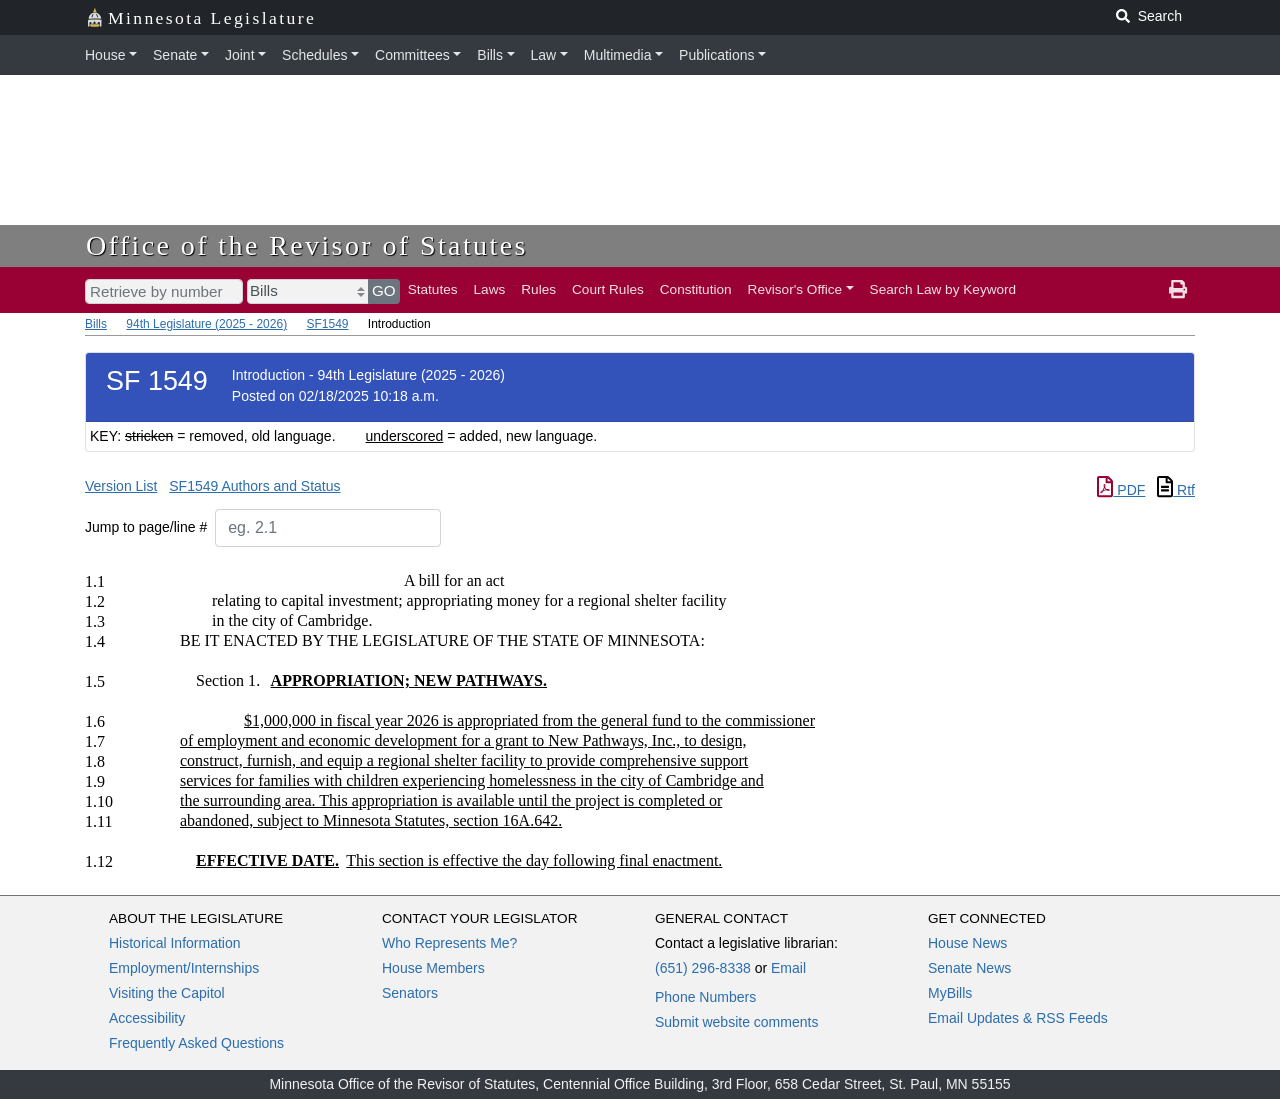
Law (544, 55)
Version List (121, 486)
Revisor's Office (795, 289)
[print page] (1178, 290)
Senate (175, 55)
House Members (433, 968)
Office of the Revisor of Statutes (307, 245)
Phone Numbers (705, 997)
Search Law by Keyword (943, 289)
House (105, 55)
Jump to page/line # (146, 527)
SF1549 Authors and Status (254, 486)
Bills (490, 55)
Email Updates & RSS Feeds (1018, 1018)
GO (384, 290)
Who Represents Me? (449, 943)
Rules (538, 289)
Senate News (969, 968)
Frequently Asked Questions (196, 1043)
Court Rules (608, 289)
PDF (1121, 490)
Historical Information (175, 943)
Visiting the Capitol (167, 993)
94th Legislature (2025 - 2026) (206, 324)
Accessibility (147, 1018)
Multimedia (618, 55)
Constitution (696, 289)
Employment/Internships (184, 968)
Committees (412, 55)
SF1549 (327, 324)
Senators (410, 993)
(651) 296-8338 (703, 968)
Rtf (1176, 490)
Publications (717, 55)
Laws (490, 289)
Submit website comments (736, 1022)
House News (967, 943)
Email (788, 968)
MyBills (950, 993)
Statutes (433, 289)
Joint (240, 55)
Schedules (314, 55)
